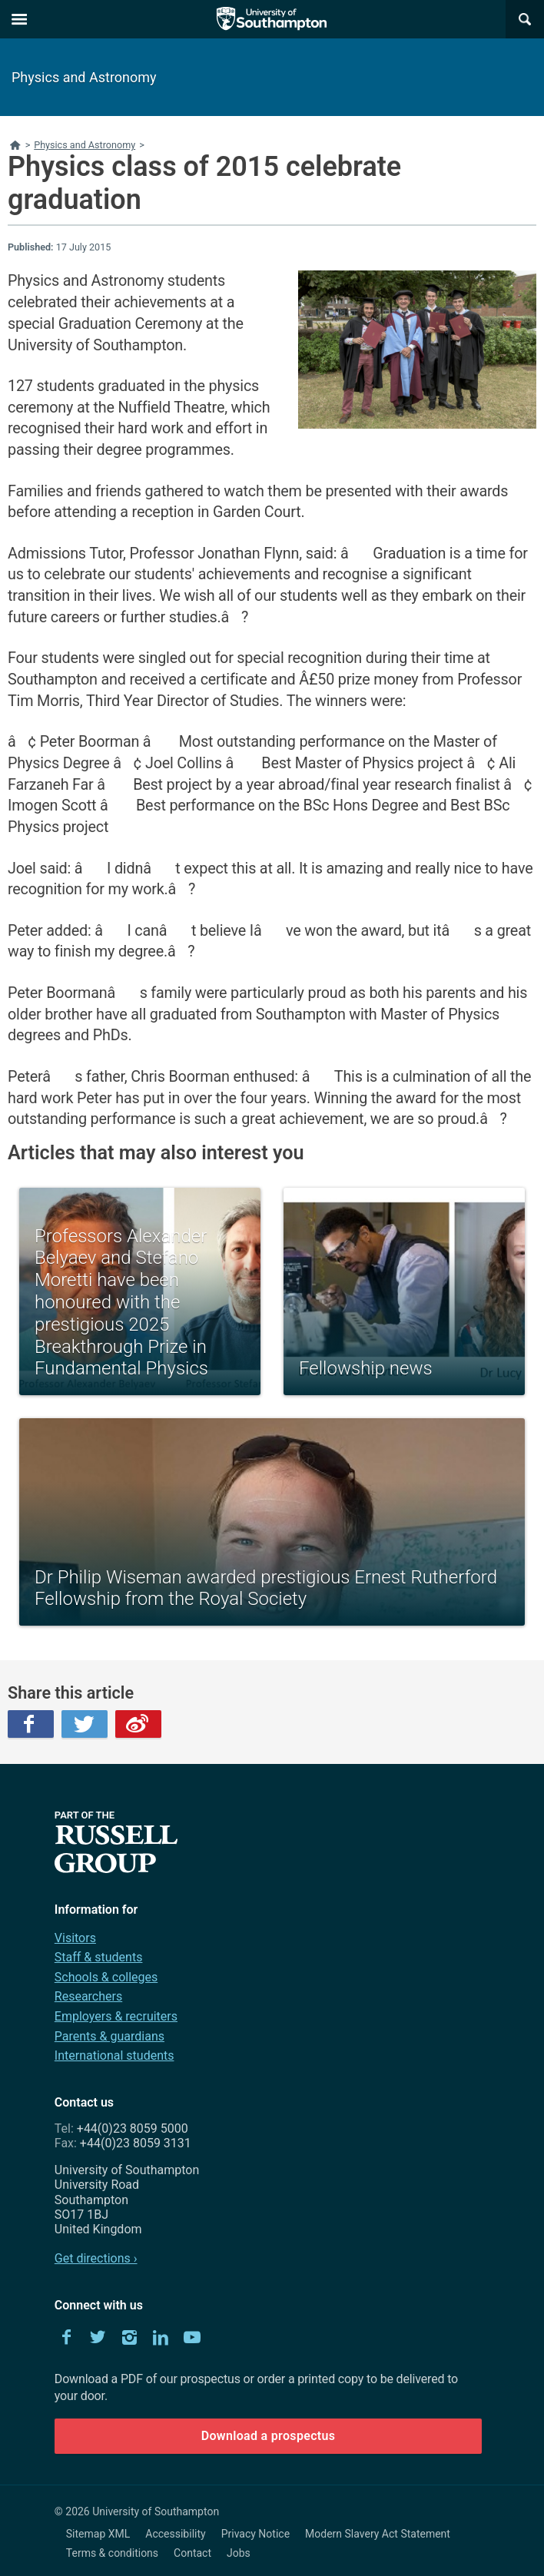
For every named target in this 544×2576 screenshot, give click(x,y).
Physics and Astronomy (84, 77)
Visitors (75, 1938)
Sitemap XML (98, 2534)
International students (114, 2055)
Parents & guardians (109, 2036)
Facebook (31, 1724)
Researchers (88, 1996)
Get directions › (96, 2258)
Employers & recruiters (116, 2016)
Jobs (238, 2553)
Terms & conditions (112, 2553)
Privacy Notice (255, 2534)
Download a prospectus (268, 2435)
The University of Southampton (272, 19)
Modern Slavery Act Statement (377, 2534)
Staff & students (99, 1957)
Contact (192, 2553)
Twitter (84, 1724)
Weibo (138, 1724)
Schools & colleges (106, 1977)
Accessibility (175, 2534)
